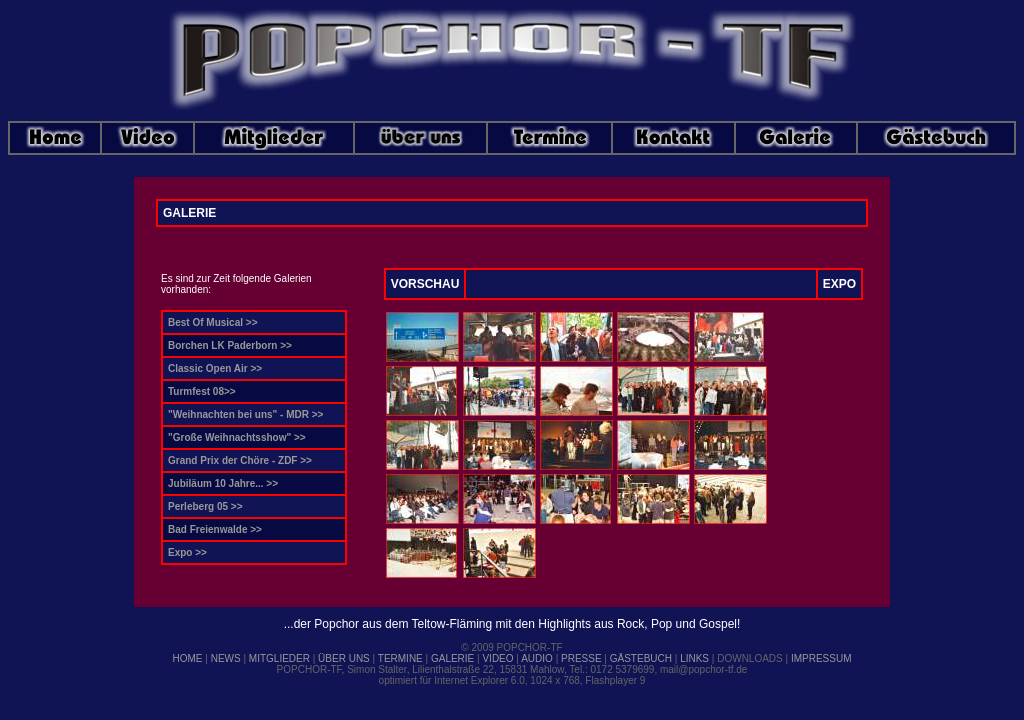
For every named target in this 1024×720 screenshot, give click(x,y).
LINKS (694, 658)
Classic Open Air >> (215, 368)
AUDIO (537, 658)
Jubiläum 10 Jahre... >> (223, 483)
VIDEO (497, 658)
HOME (188, 658)
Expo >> (187, 552)
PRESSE (581, 658)
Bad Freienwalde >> (215, 529)
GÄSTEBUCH (641, 658)
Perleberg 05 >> (205, 506)
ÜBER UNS (344, 658)
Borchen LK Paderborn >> (230, 345)
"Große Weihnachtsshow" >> (237, 437)
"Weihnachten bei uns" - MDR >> (245, 414)
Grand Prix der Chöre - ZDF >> (240, 460)
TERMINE (400, 658)
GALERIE (452, 658)
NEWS (226, 658)
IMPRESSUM (821, 658)
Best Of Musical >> (212, 322)
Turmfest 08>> (202, 391)
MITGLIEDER (279, 658)
